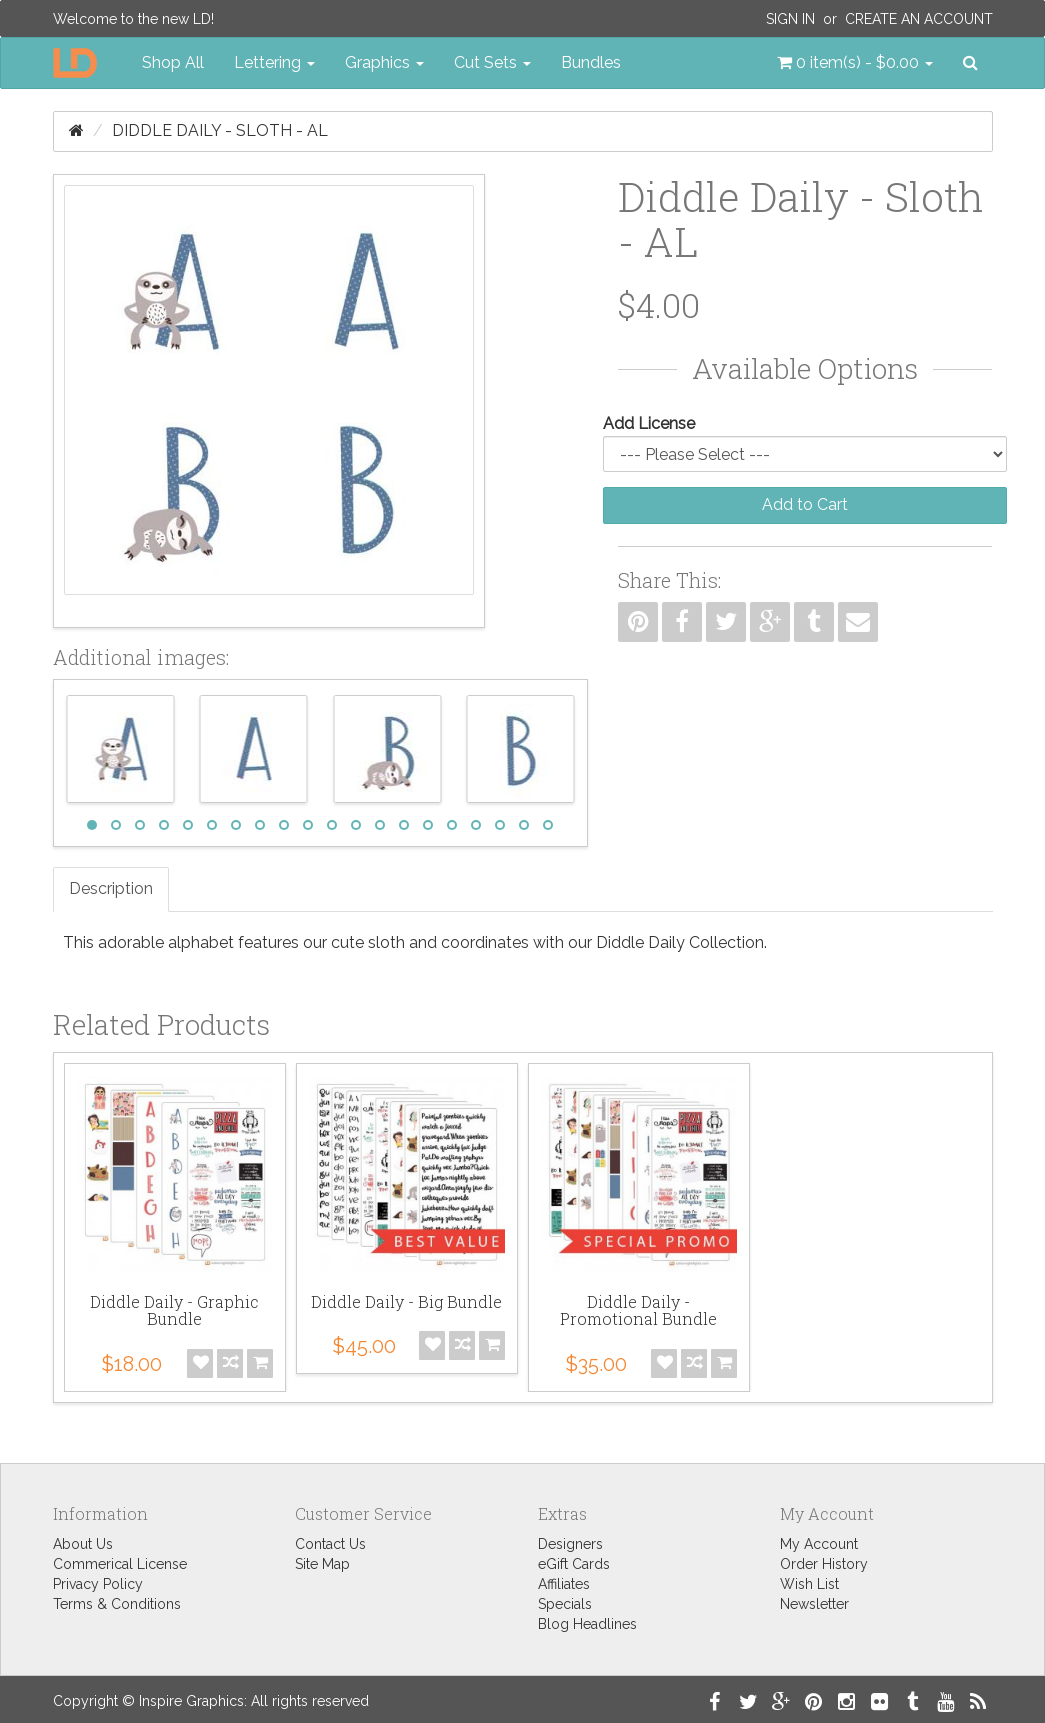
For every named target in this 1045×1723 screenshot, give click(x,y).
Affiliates (564, 1584)
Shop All (173, 62)
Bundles (591, 62)
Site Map (322, 1564)
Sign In (790, 19)
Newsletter (814, 1604)
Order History (824, 1564)
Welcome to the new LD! (133, 19)
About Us (83, 1544)
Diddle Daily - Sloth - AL (220, 130)
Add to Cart (805, 504)
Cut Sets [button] (492, 62)
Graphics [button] (384, 62)
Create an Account (919, 19)
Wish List (809, 1584)
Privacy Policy (98, 1584)
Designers (570, 1544)
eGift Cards (574, 1564)
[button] (855, 63)
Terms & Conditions (117, 1604)
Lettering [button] (274, 62)
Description (111, 888)
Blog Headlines (587, 1624)
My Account (819, 1544)
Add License (649, 423)
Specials (565, 1604)
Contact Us (330, 1544)
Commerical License (120, 1564)
